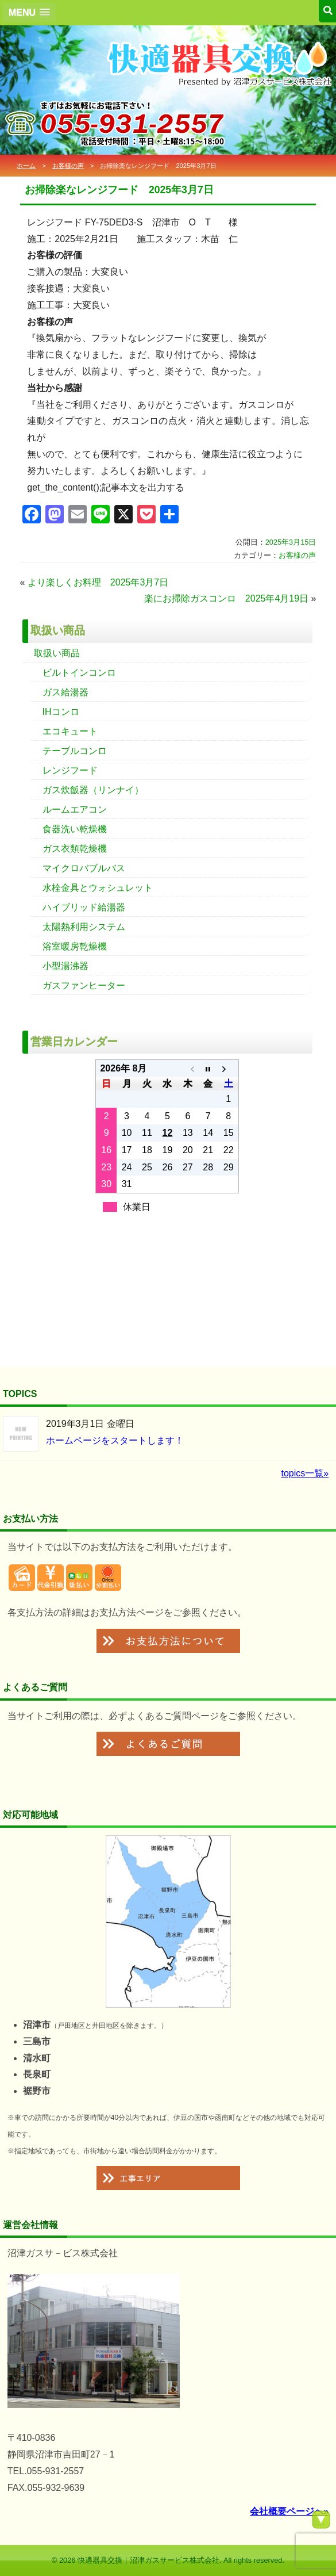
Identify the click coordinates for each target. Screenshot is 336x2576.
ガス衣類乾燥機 (75, 848)
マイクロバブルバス (84, 868)
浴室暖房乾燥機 (75, 946)
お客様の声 (68, 165)
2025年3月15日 (290, 542)
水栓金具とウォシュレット (98, 888)
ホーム (26, 165)
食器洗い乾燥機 (75, 829)
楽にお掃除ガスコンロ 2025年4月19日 (226, 598)
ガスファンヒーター (84, 985)
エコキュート (70, 731)
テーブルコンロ (75, 751)
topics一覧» (305, 1473)
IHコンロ (61, 712)
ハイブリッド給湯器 (84, 907)
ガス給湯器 (65, 692)
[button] (29, 12)
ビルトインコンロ (79, 673)
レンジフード (70, 770)
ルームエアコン (75, 809)
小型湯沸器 (65, 966)
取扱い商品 (57, 653)
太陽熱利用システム (84, 927)
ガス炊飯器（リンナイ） (93, 790)
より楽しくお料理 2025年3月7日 (98, 582)
